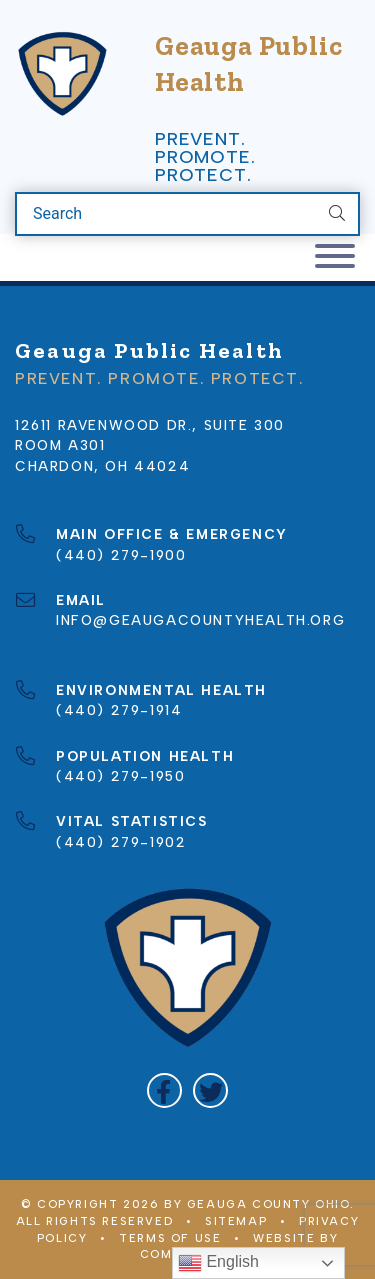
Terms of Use (170, 1238)
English (218, 1263)
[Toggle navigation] (335, 257)
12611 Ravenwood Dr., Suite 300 (150, 425)
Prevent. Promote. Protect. (205, 157)
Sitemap (236, 1221)
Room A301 (60, 445)
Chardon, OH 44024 (102, 466)
